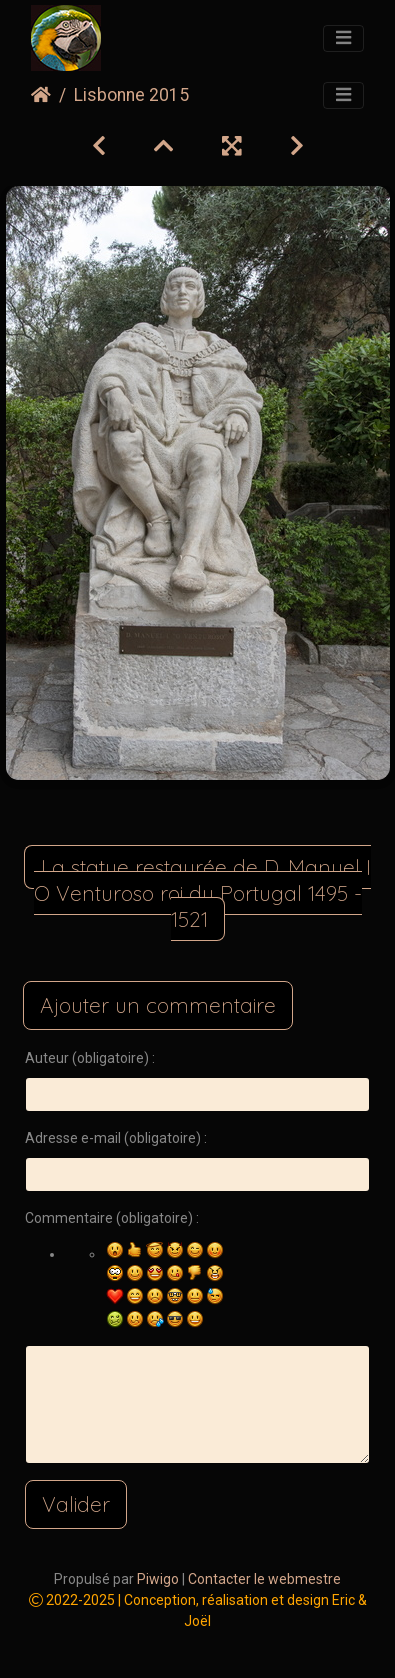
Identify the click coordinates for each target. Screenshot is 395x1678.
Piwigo (158, 1579)
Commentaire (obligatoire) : (112, 1218)
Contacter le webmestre (264, 1579)
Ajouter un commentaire (158, 1005)
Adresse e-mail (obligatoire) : (116, 1138)
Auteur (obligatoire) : (90, 1058)
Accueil (41, 95)
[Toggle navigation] (343, 39)
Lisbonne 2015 (131, 95)
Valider (76, 1504)
